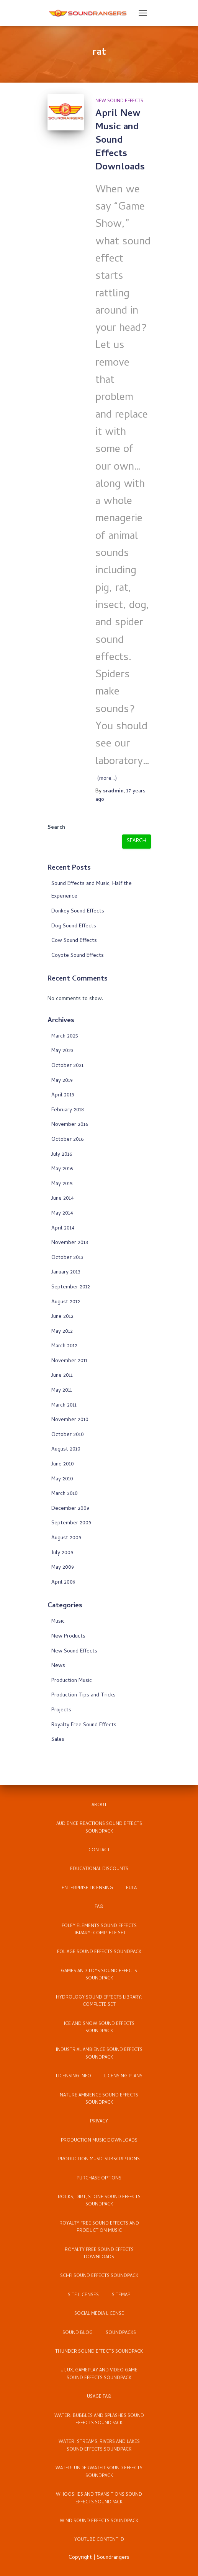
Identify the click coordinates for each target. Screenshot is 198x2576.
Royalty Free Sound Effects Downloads (99, 2253)
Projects (61, 1710)
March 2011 (64, 1405)
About (99, 1805)
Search (56, 828)
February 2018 (67, 1110)
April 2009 (63, 1582)
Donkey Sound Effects (77, 911)
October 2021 (67, 1066)
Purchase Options (99, 2178)
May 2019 (62, 1081)
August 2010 (65, 1449)
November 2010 (69, 1420)
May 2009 (62, 1567)
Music (58, 1621)
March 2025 (64, 1036)
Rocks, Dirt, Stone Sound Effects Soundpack (99, 2201)
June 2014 (62, 1198)
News (58, 1666)
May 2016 (62, 1169)
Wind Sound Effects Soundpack (99, 2521)
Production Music (71, 1681)
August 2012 (65, 1302)
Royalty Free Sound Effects (83, 1725)
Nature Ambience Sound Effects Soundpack (99, 2099)
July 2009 (62, 1553)
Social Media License (99, 2314)
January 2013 (65, 1272)
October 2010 (67, 1435)
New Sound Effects (119, 101)
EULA (131, 1888)
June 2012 (62, 1316)
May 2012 (62, 1331)
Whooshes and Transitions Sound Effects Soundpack (99, 2498)
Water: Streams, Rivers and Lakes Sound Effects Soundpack (99, 2445)
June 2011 (62, 1375)
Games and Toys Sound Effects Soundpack (99, 1975)
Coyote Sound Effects (77, 955)
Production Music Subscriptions (99, 2159)
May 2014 (62, 1213)
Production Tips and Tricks (83, 1695)
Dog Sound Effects (73, 926)
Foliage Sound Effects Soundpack (99, 1952)
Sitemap (121, 2295)
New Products (68, 1636)
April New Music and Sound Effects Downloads (120, 141)
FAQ (99, 1907)
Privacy (99, 2122)
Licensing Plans (123, 2076)
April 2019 (62, 1095)
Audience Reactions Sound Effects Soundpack (99, 1827)
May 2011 (61, 1390)
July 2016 (61, 1154)
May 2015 (62, 1184)
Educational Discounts (99, 1869)
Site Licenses (83, 2295)
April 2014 (63, 1228)
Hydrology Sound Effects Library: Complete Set (99, 2001)
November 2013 (69, 1243)
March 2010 (64, 1494)
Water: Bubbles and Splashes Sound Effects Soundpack (99, 2419)
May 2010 (62, 1479)
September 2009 (71, 1523)
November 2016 (69, 1124)
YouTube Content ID (99, 2540)
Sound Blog (77, 2333)
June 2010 (62, 1464)
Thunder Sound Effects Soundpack (99, 2352)
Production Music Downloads (99, 2141)
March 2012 (64, 1346)
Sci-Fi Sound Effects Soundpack (99, 2276)
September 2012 (70, 1287)
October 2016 (67, 1139)
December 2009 (70, 1508)
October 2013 (67, 1258)
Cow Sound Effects (74, 941)
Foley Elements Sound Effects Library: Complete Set (99, 1929)
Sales (57, 1739)
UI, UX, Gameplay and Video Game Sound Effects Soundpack (99, 2374)
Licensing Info (73, 2076)
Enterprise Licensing (87, 1888)
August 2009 (66, 1538)
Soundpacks (121, 2333)
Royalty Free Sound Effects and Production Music (99, 2227)
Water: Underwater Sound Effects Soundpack (99, 2472)
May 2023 (62, 1051)
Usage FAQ (99, 2397)
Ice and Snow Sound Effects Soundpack (99, 2027)
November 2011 (69, 1361)
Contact (99, 1850)
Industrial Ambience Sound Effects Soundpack (99, 2053)
